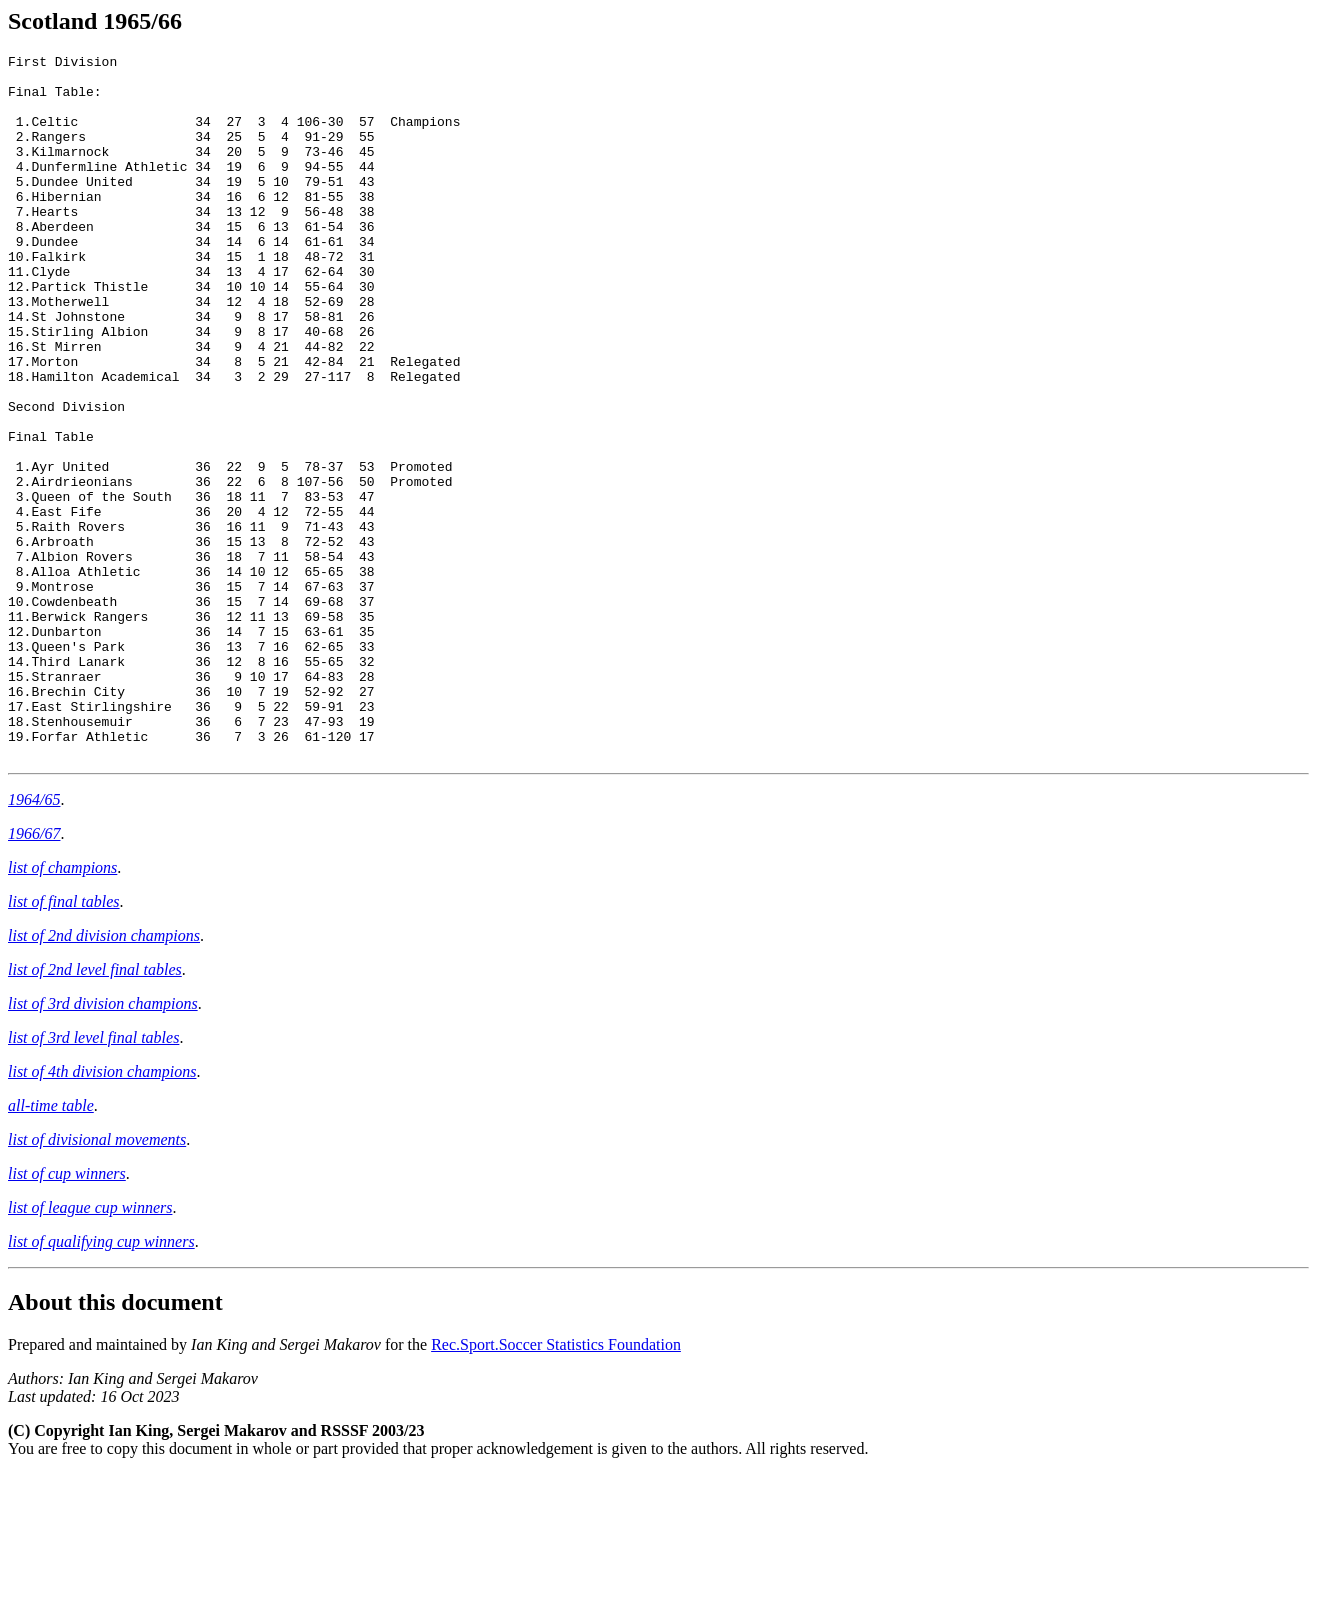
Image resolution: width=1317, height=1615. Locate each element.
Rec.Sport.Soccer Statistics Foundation (556, 1485)
